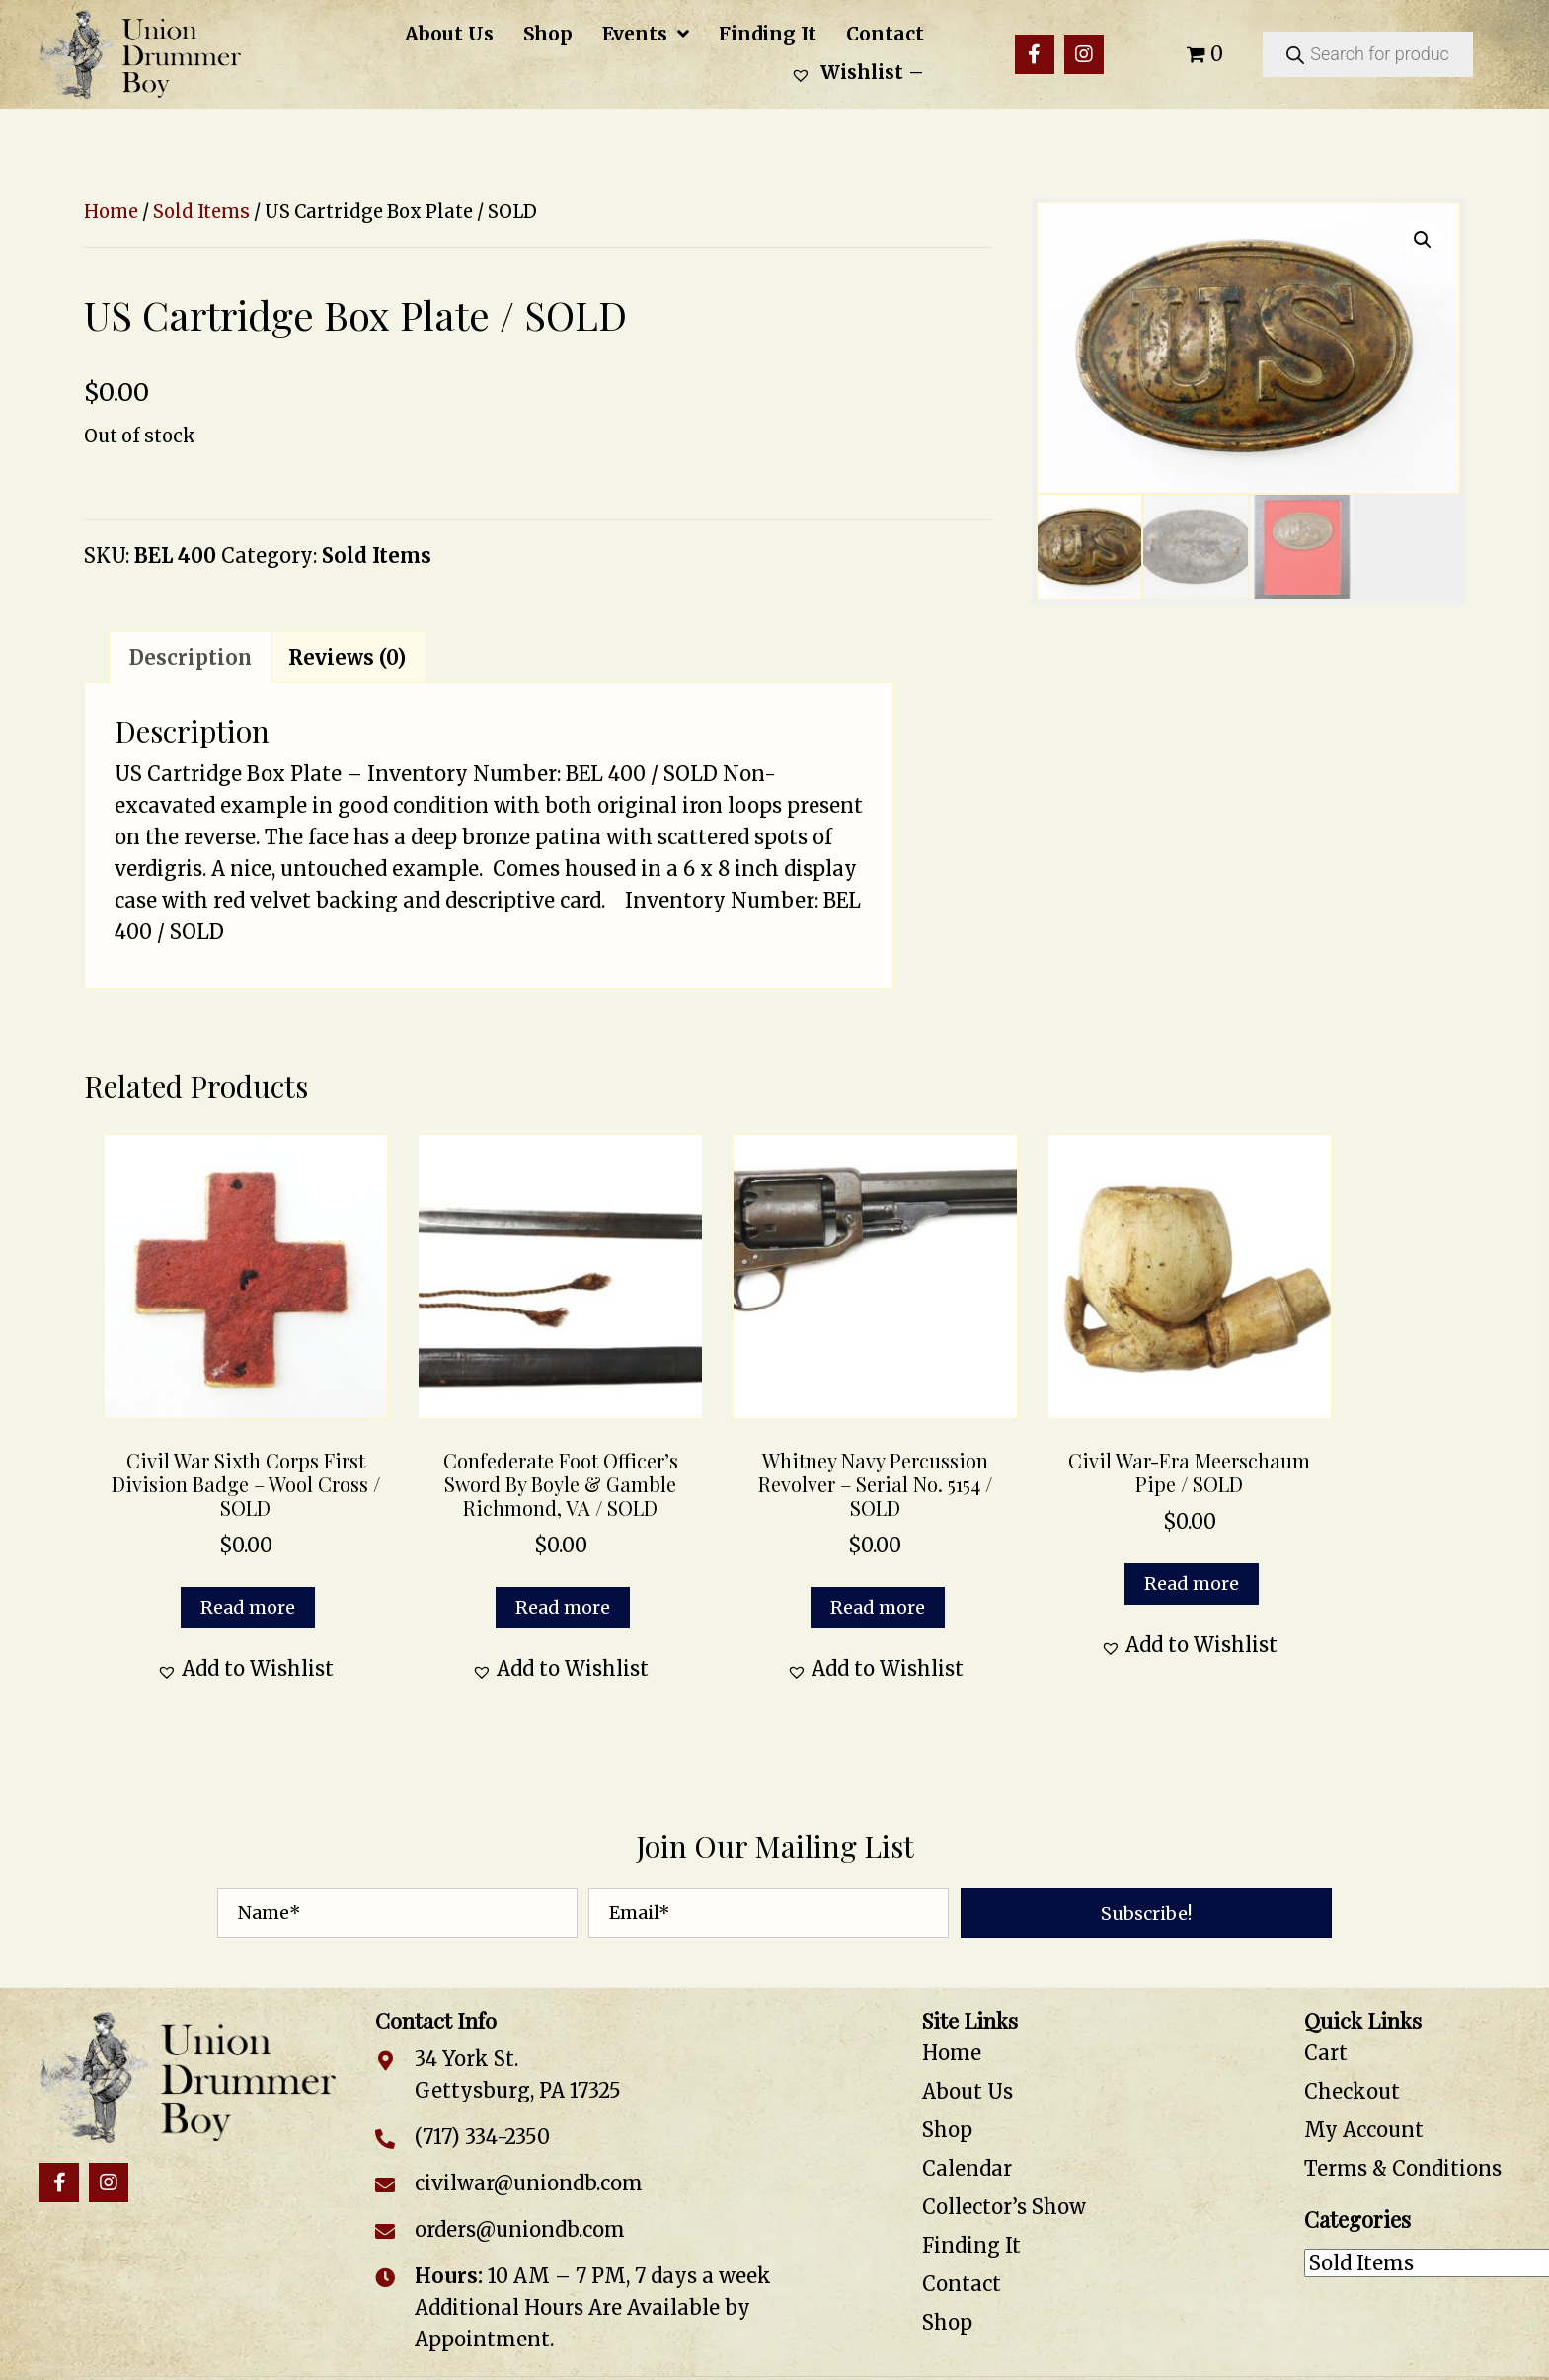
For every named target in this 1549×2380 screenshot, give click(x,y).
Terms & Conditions (1403, 2168)
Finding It (971, 2245)
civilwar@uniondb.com (529, 2183)
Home (111, 211)
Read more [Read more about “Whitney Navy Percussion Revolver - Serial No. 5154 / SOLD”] (877, 1607)
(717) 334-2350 (482, 2136)
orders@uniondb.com (520, 2229)
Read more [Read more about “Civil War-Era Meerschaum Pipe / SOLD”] (1191, 1583)
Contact (961, 2283)
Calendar (967, 2168)
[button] (1034, 54)
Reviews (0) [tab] (347, 657)
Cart (1326, 2052)
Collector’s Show (1004, 2206)
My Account (1364, 2129)
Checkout (1352, 2091)
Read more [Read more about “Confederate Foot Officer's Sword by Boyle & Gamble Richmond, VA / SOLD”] (562, 1607)
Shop (947, 2129)
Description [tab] (190, 657)
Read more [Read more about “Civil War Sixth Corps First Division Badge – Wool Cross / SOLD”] (247, 1607)
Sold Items (201, 211)
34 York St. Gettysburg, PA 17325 (518, 2074)
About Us (967, 2091)
